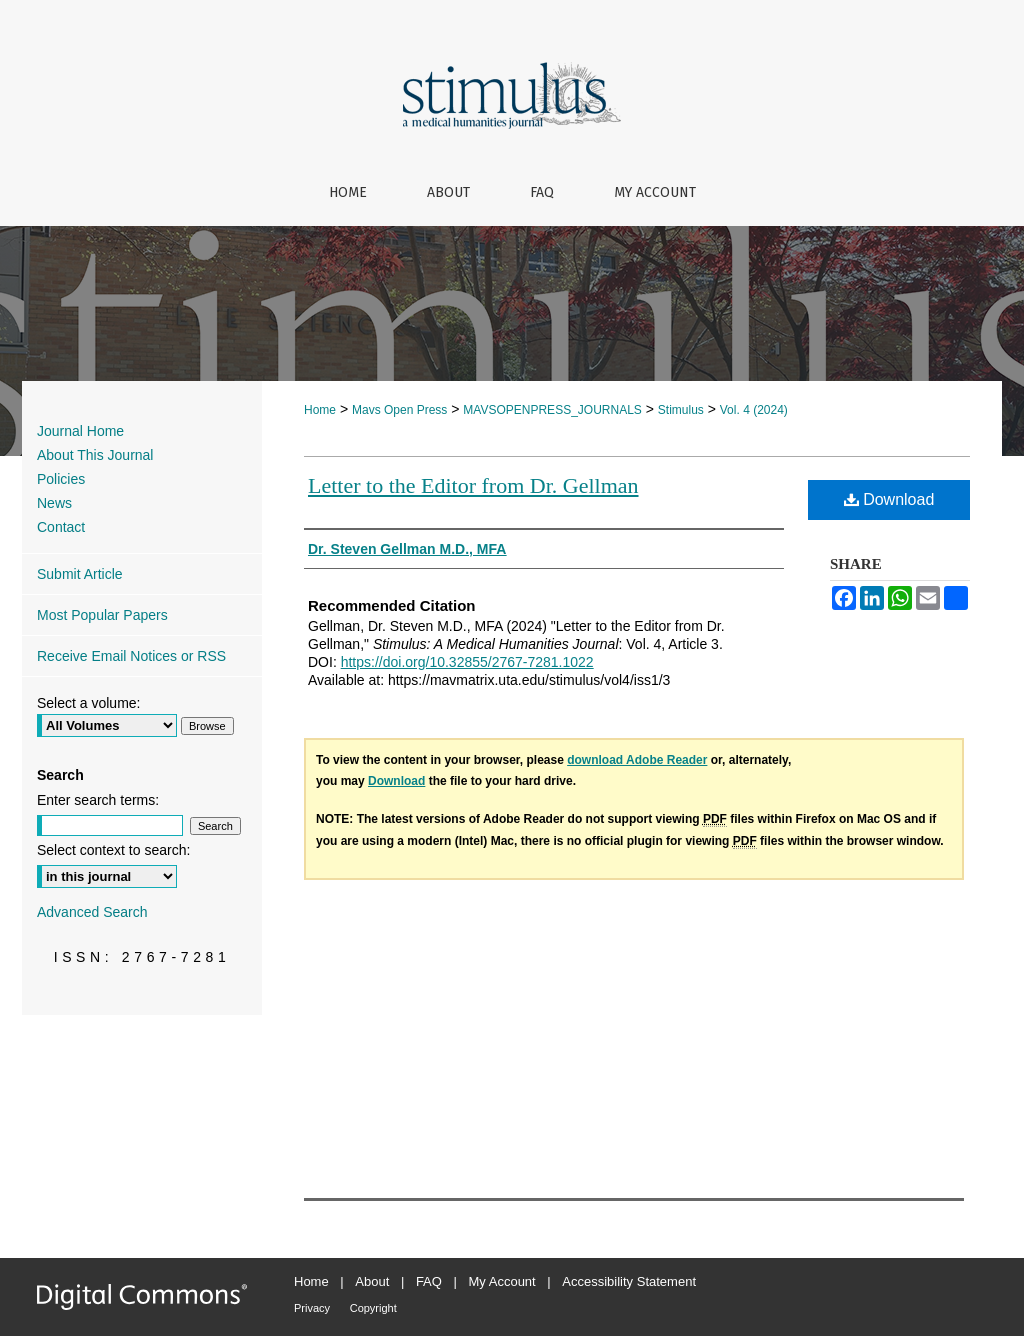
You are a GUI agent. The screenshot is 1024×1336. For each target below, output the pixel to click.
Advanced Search (92, 912)
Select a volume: (89, 703)
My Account (502, 1281)
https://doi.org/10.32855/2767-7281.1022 (467, 662)
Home (320, 410)
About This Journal (95, 455)
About (372, 1281)
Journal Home (80, 431)
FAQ (429, 1281)
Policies (61, 479)
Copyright (373, 1308)
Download (889, 499)
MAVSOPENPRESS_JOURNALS (552, 410)
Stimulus (681, 410)
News (54, 503)
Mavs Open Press (399, 410)
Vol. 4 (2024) (754, 410)
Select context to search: (113, 850)
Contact (61, 527)
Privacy (312, 1308)
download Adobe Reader (637, 760)
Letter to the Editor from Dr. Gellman (473, 485)
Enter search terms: (98, 800)
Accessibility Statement (629, 1281)
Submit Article (80, 574)
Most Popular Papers (102, 615)
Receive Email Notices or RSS (131, 656)
